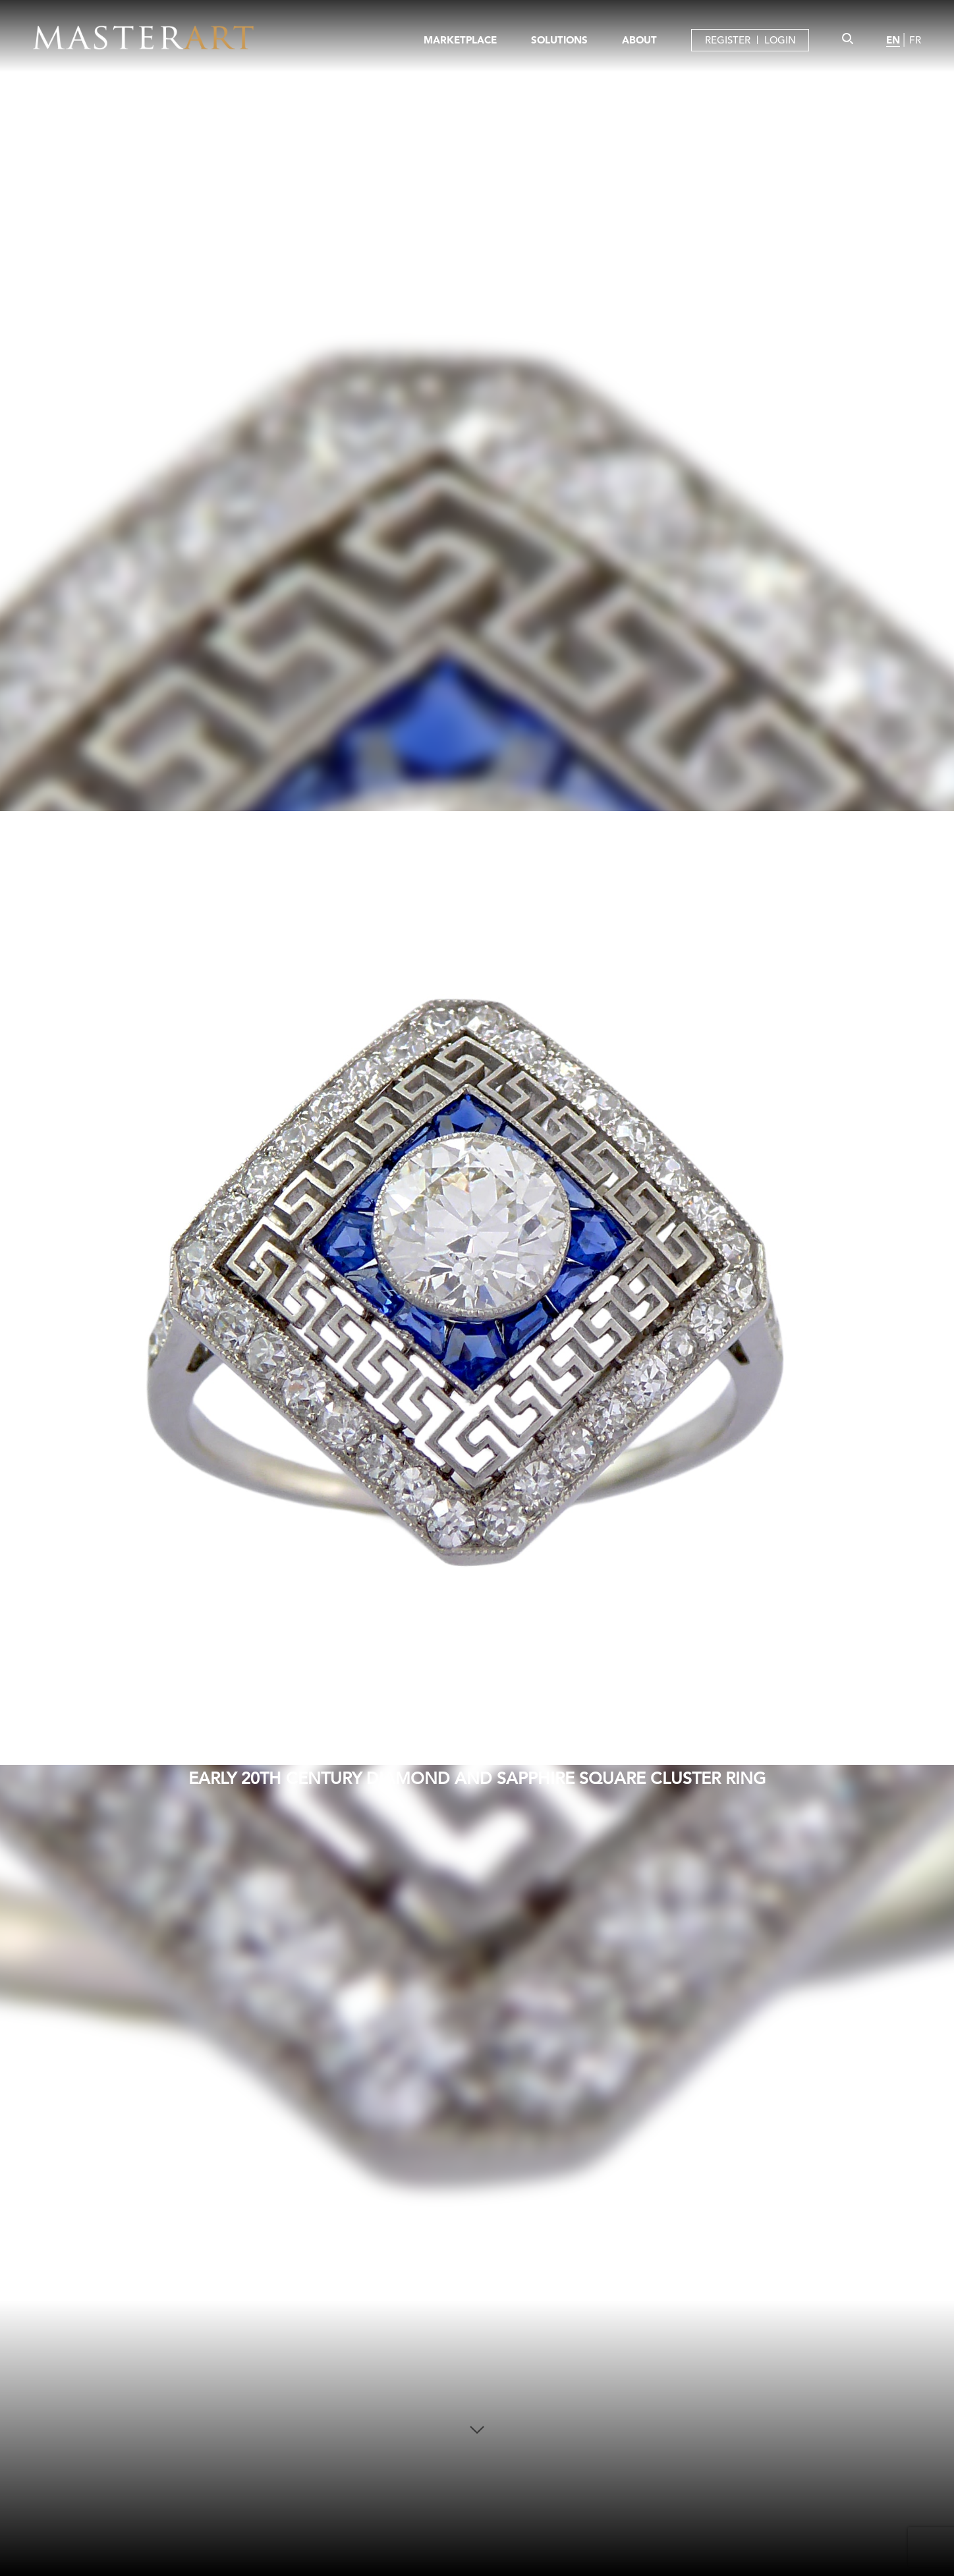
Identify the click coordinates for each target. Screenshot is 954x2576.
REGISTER (727, 40)
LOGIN (780, 40)
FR (915, 40)
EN (893, 40)
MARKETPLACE (460, 40)
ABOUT (639, 40)
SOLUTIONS (559, 40)
